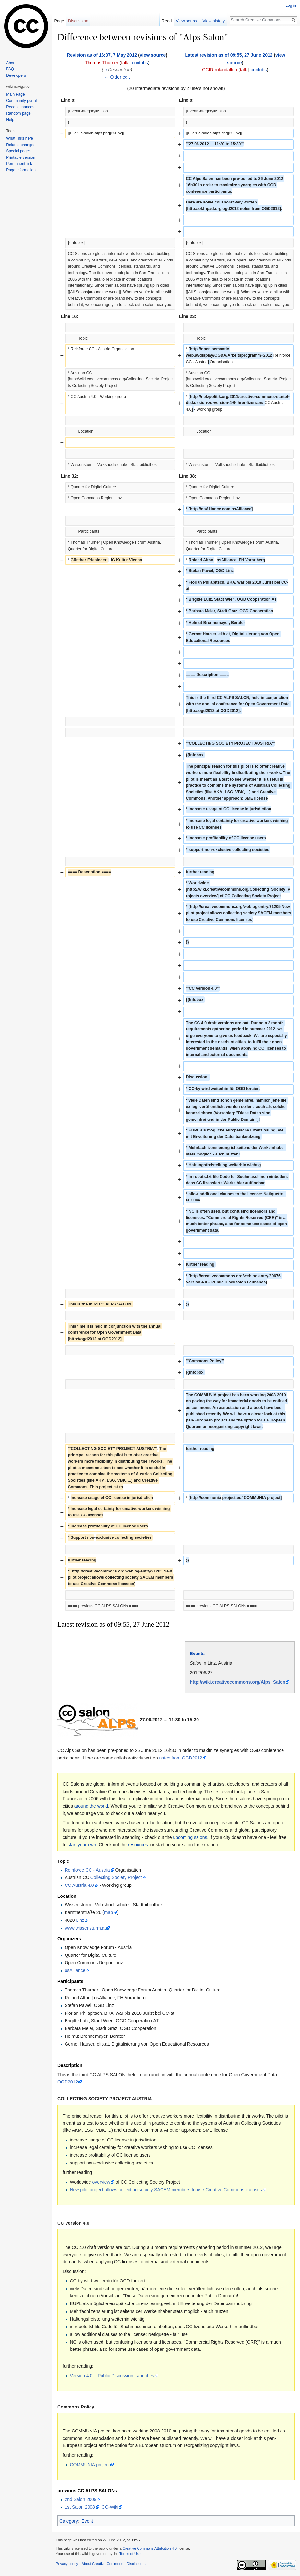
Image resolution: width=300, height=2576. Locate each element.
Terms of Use (130, 2554)
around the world (91, 1806)
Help (10, 119)
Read (167, 20)
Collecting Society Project (116, 1877)
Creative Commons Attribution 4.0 (150, 2548)
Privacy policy (67, 2564)
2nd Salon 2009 (80, 2499)
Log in (290, 5)
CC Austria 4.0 (79, 1885)
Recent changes (20, 107)
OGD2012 (67, 2081)
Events (197, 1653)
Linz (80, 1920)
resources (138, 1844)
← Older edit (117, 77)
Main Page (15, 94)
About (11, 63)
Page (59, 20)
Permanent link (19, 163)
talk (124, 62)
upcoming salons (190, 1837)
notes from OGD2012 (180, 1757)
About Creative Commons (102, 2564)
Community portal (21, 101)
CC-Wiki (110, 2507)
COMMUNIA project (90, 2464)
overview (101, 2182)
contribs (140, 62)
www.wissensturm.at (85, 1928)
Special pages (18, 151)
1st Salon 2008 (80, 2507)
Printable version (20, 157)
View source (187, 20)
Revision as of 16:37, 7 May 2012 (102, 55)
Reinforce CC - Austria (87, 1870)
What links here (19, 138)
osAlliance (75, 1970)
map (108, 1912)
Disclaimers (136, 2564)
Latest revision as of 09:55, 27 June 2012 (229, 55)
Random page (18, 113)
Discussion (78, 20)
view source (153, 55)
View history (213, 20)
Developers (16, 75)
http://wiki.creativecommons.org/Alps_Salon (237, 1682)
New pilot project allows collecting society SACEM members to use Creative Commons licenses (166, 2189)
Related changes (20, 145)
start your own (82, 1844)
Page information (21, 170)
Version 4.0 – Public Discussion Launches (112, 2375)
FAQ (10, 69)
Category (68, 2521)
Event (87, 2521)
